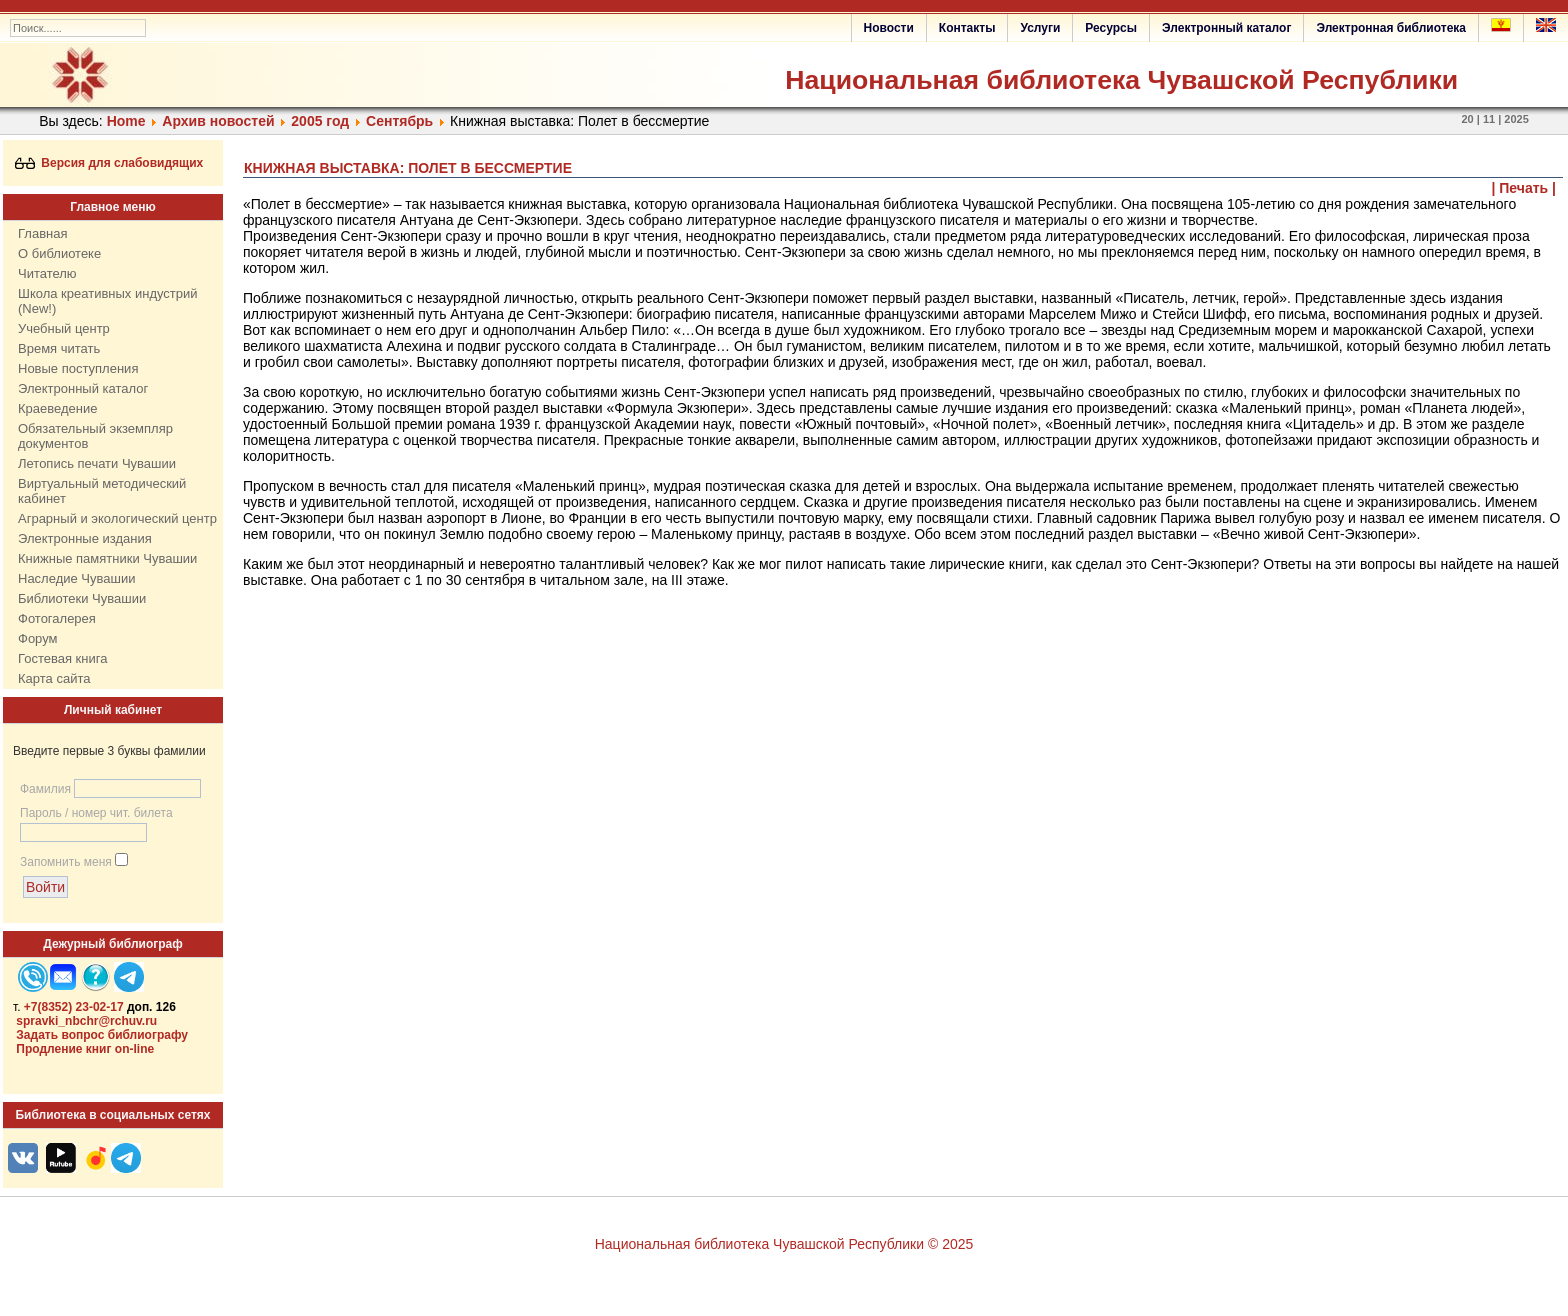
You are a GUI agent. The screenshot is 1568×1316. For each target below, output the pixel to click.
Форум (38, 638)
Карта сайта (54, 678)
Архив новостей (218, 121)
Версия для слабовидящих (109, 163)
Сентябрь (399, 121)
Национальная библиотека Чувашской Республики (1121, 80)
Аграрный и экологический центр (117, 518)
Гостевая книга (62, 658)
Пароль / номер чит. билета (96, 813)
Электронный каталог (1226, 28)
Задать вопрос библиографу (102, 1035)
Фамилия (45, 789)
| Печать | (1524, 188)
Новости (889, 28)
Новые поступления (78, 368)
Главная (42, 233)
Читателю (47, 273)
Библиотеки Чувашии (82, 598)
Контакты (967, 28)
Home (126, 121)
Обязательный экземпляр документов (95, 436)
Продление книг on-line (85, 1049)
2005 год (320, 121)
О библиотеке (59, 253)
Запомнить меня (66, 862)
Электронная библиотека (1391, 28)
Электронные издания (85, 538)
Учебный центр (64, 328)
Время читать (59, 348)
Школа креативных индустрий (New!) (108, 301)
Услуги (1040, 28)
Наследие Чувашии (76, 578)
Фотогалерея (57, 618)
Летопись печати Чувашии (97, 463)
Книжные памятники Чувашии (107, 558)
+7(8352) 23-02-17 (74, 1007)
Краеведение (57, 408)
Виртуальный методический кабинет (102, 491)
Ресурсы (1111, 28)
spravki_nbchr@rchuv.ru (86, 1021)
